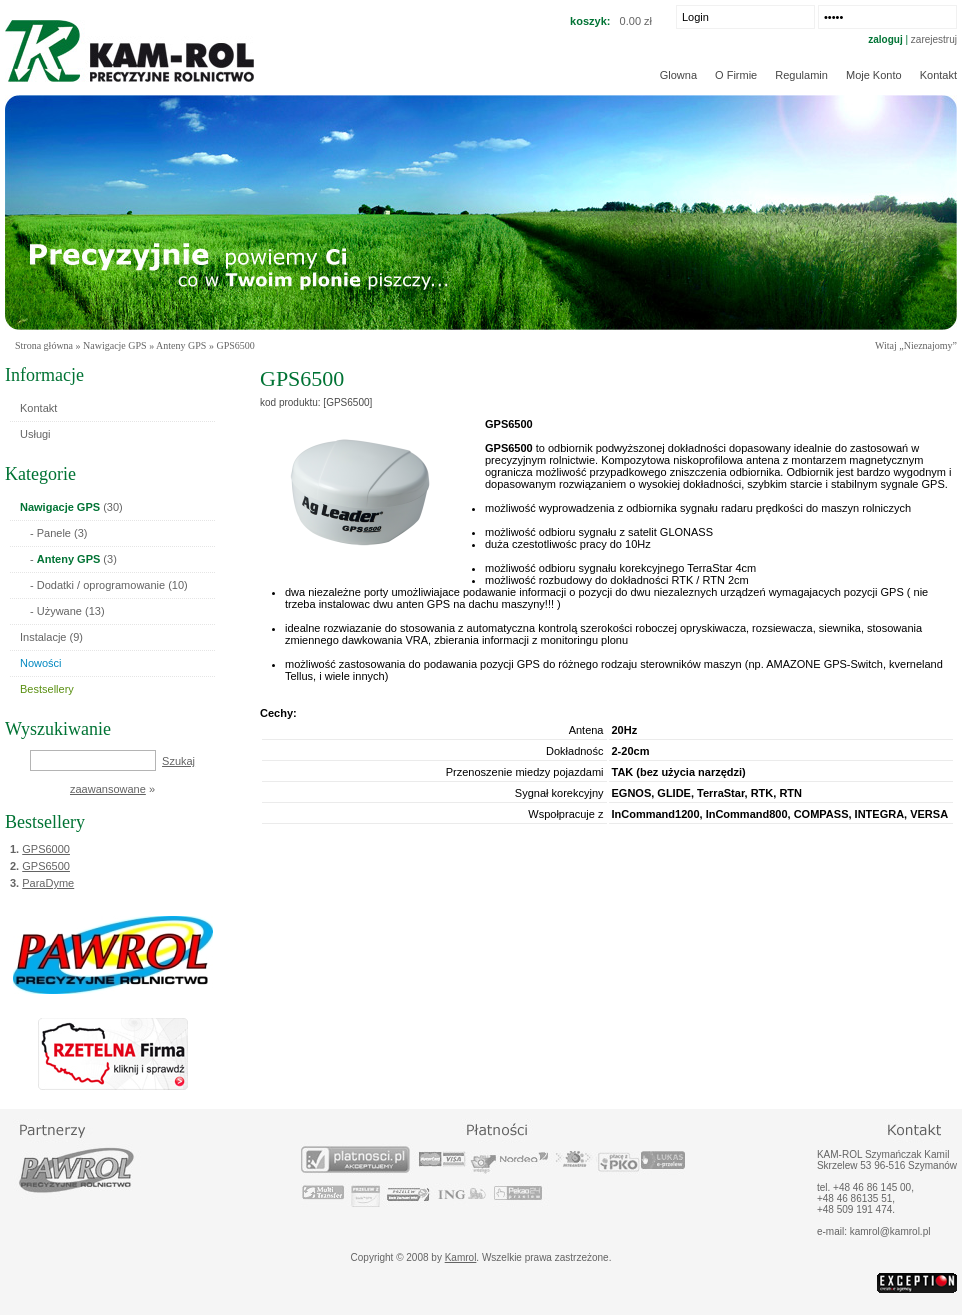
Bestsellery (45, 822)
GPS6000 (46, 849)
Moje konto (874, 75)
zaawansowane (108, 789)
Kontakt (938, 75)
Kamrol (461, 1257)
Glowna (678, 75)
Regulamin (801, 75)
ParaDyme (48, 883)
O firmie (736, 75)
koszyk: (590, 21)
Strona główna (44, 345)
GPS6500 (46, 866)
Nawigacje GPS (115, 345)
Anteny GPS (181, 345)
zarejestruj (934, 39)
